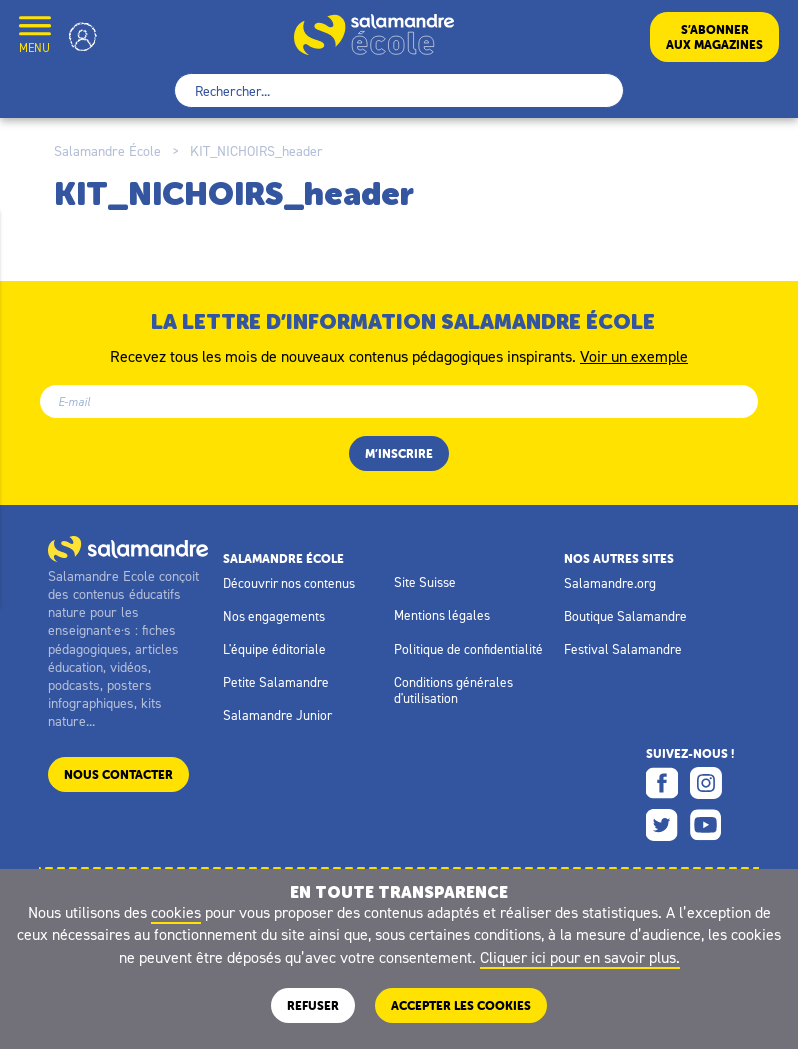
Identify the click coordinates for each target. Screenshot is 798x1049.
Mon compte (83, 36)
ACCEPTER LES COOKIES (461, 1005)
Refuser (313, 1005)
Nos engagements (274, 616)
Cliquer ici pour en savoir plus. (580, 957)
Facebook (662, 783)
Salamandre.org (610, 583)
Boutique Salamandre (625, 616)
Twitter (662, 825)
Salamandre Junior (277, 715)
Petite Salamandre (276, 682)
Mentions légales (442, 615)
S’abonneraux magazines (714, 37)
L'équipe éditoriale (274, 649)
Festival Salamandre (623, 649)
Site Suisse (425, 582)
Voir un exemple (634, 355)
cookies (176, 912)
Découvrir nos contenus (289, 583)
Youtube (706, 825)
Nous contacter (118, 774)
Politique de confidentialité (468, 649)
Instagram (706, 783)
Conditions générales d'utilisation (453, 690)
